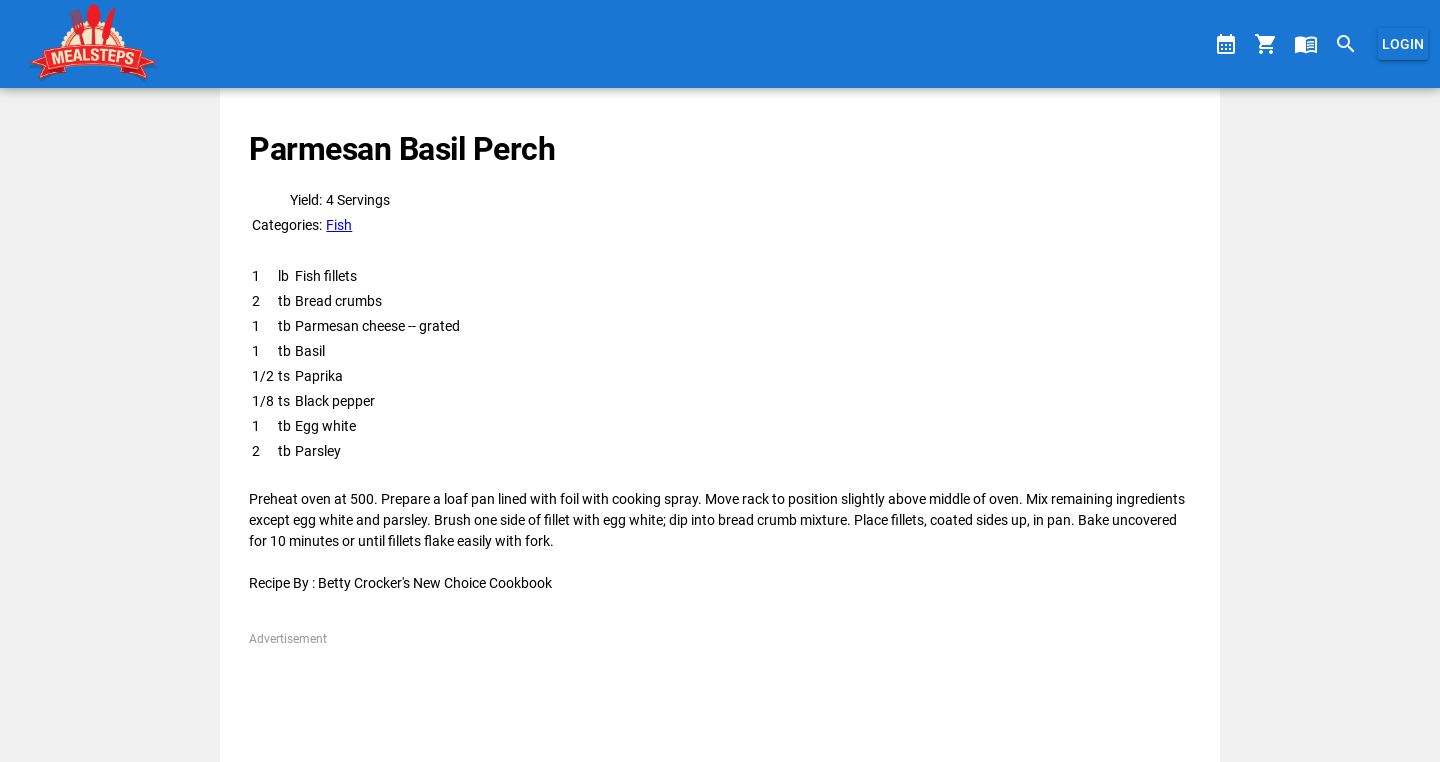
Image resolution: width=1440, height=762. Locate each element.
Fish (339, 225)
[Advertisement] (719, 693)
